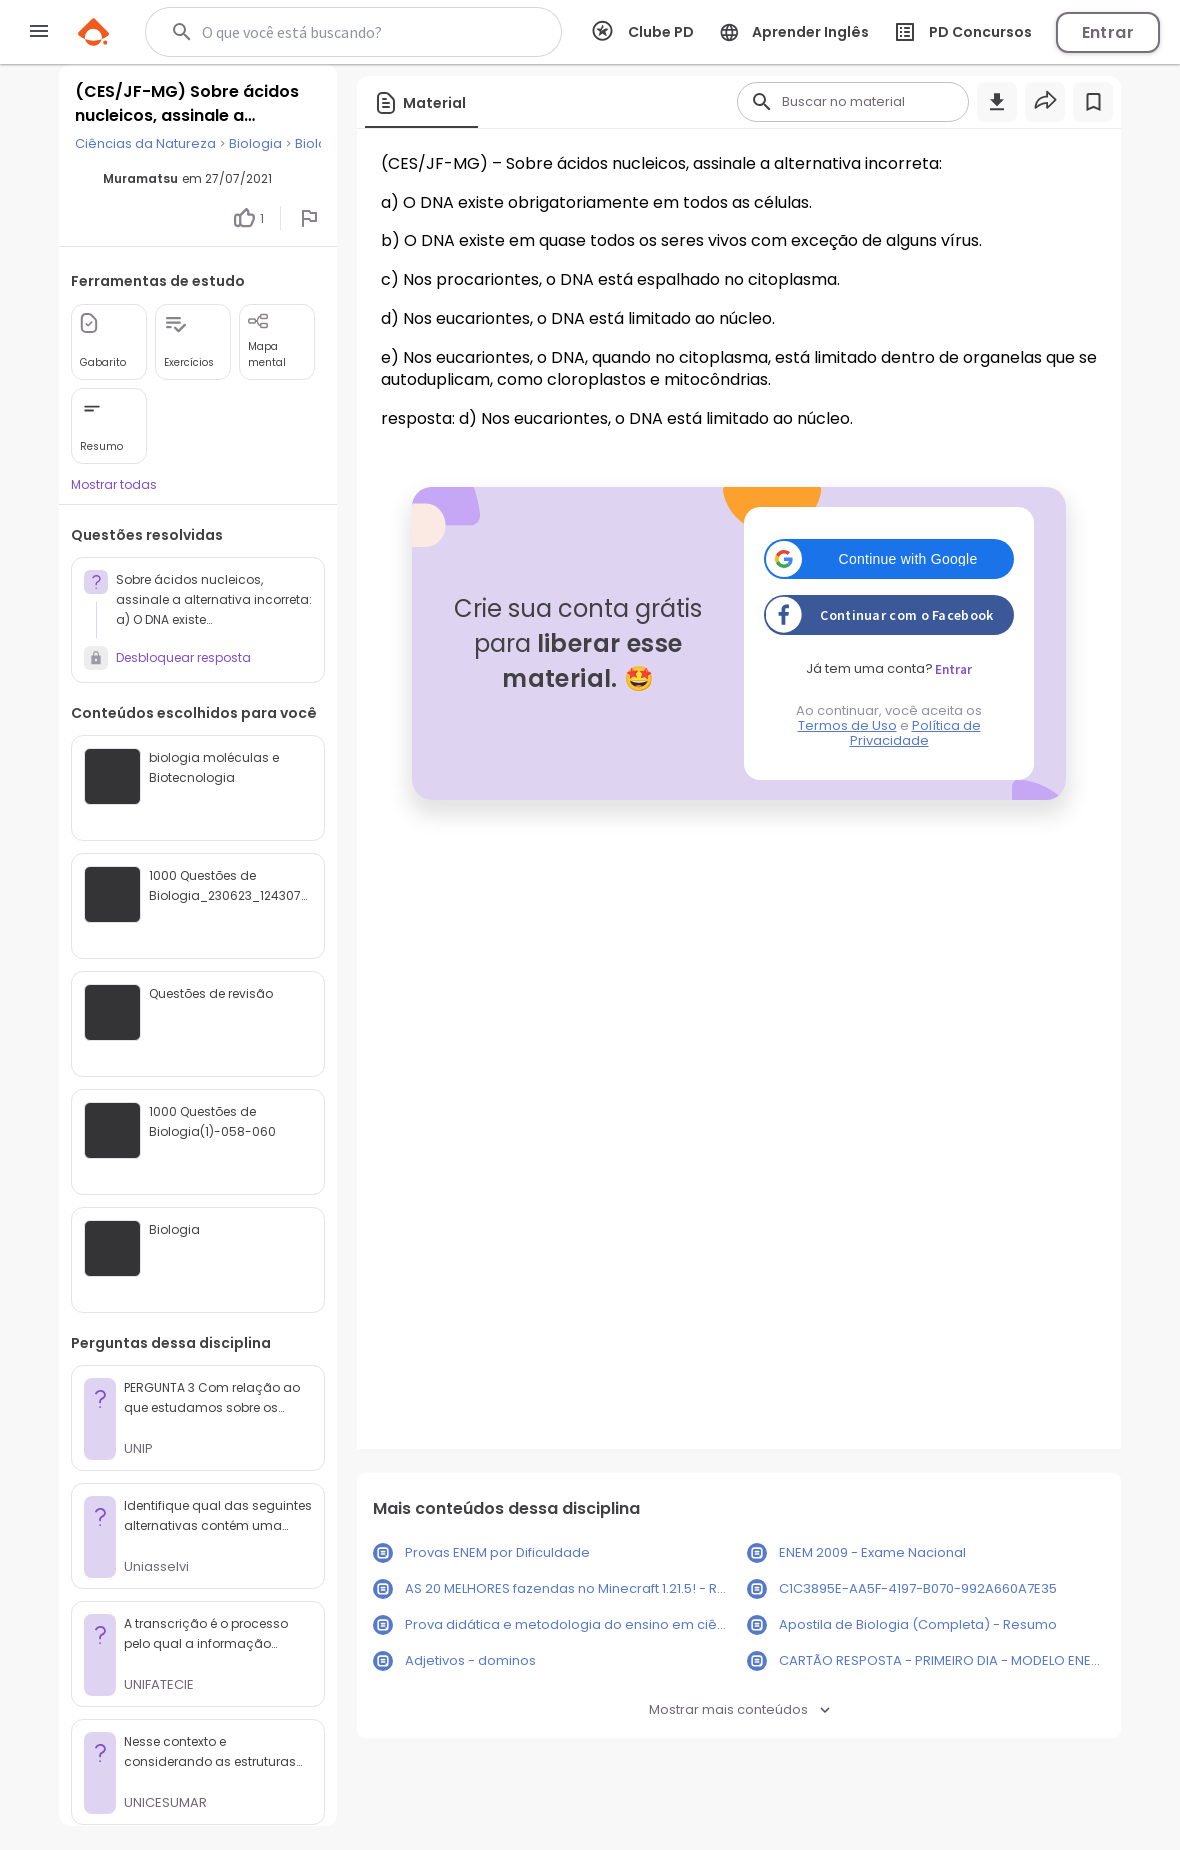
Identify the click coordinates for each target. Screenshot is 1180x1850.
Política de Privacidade (915, 733)
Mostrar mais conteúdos (739, 1709)
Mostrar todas (114, 484)
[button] (889, 559)
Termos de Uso (847, 725)
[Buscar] (346, 32)
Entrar (1108, 32)
